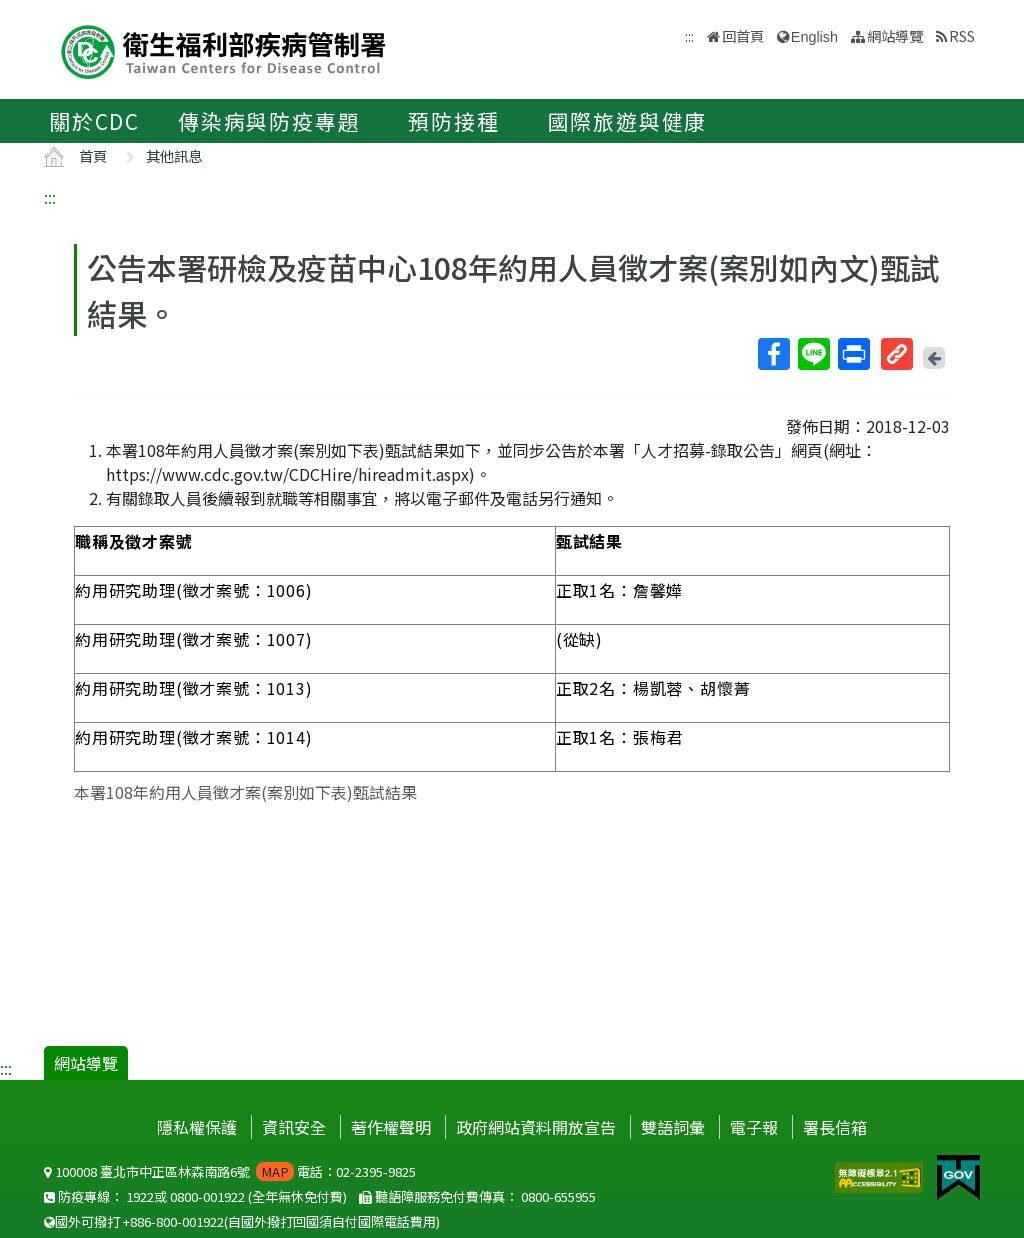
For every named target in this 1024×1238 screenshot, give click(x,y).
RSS (962, 35)
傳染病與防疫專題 (269, 121)
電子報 (754, 1127)
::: (50, 197)
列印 (853, 354)
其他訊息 (174, 155)
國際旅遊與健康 (628, 121)
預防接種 (453, 121)
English (814, 37)
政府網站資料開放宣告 (536, 1127)
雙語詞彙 (673, 1127)
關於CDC (94, 121)
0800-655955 (558, 1196)
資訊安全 (294, 1127)
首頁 (93, 155)
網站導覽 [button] (895, 35)
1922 (140, 1196)
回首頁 (743, 35)
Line (813, 354)
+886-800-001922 (173, 1221)
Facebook (773, 354)
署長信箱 (835, 1127)
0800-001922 (207, 1196)
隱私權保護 (197, 1127)
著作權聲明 (391, 1127)
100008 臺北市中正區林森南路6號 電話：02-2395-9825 (230, 1171)
